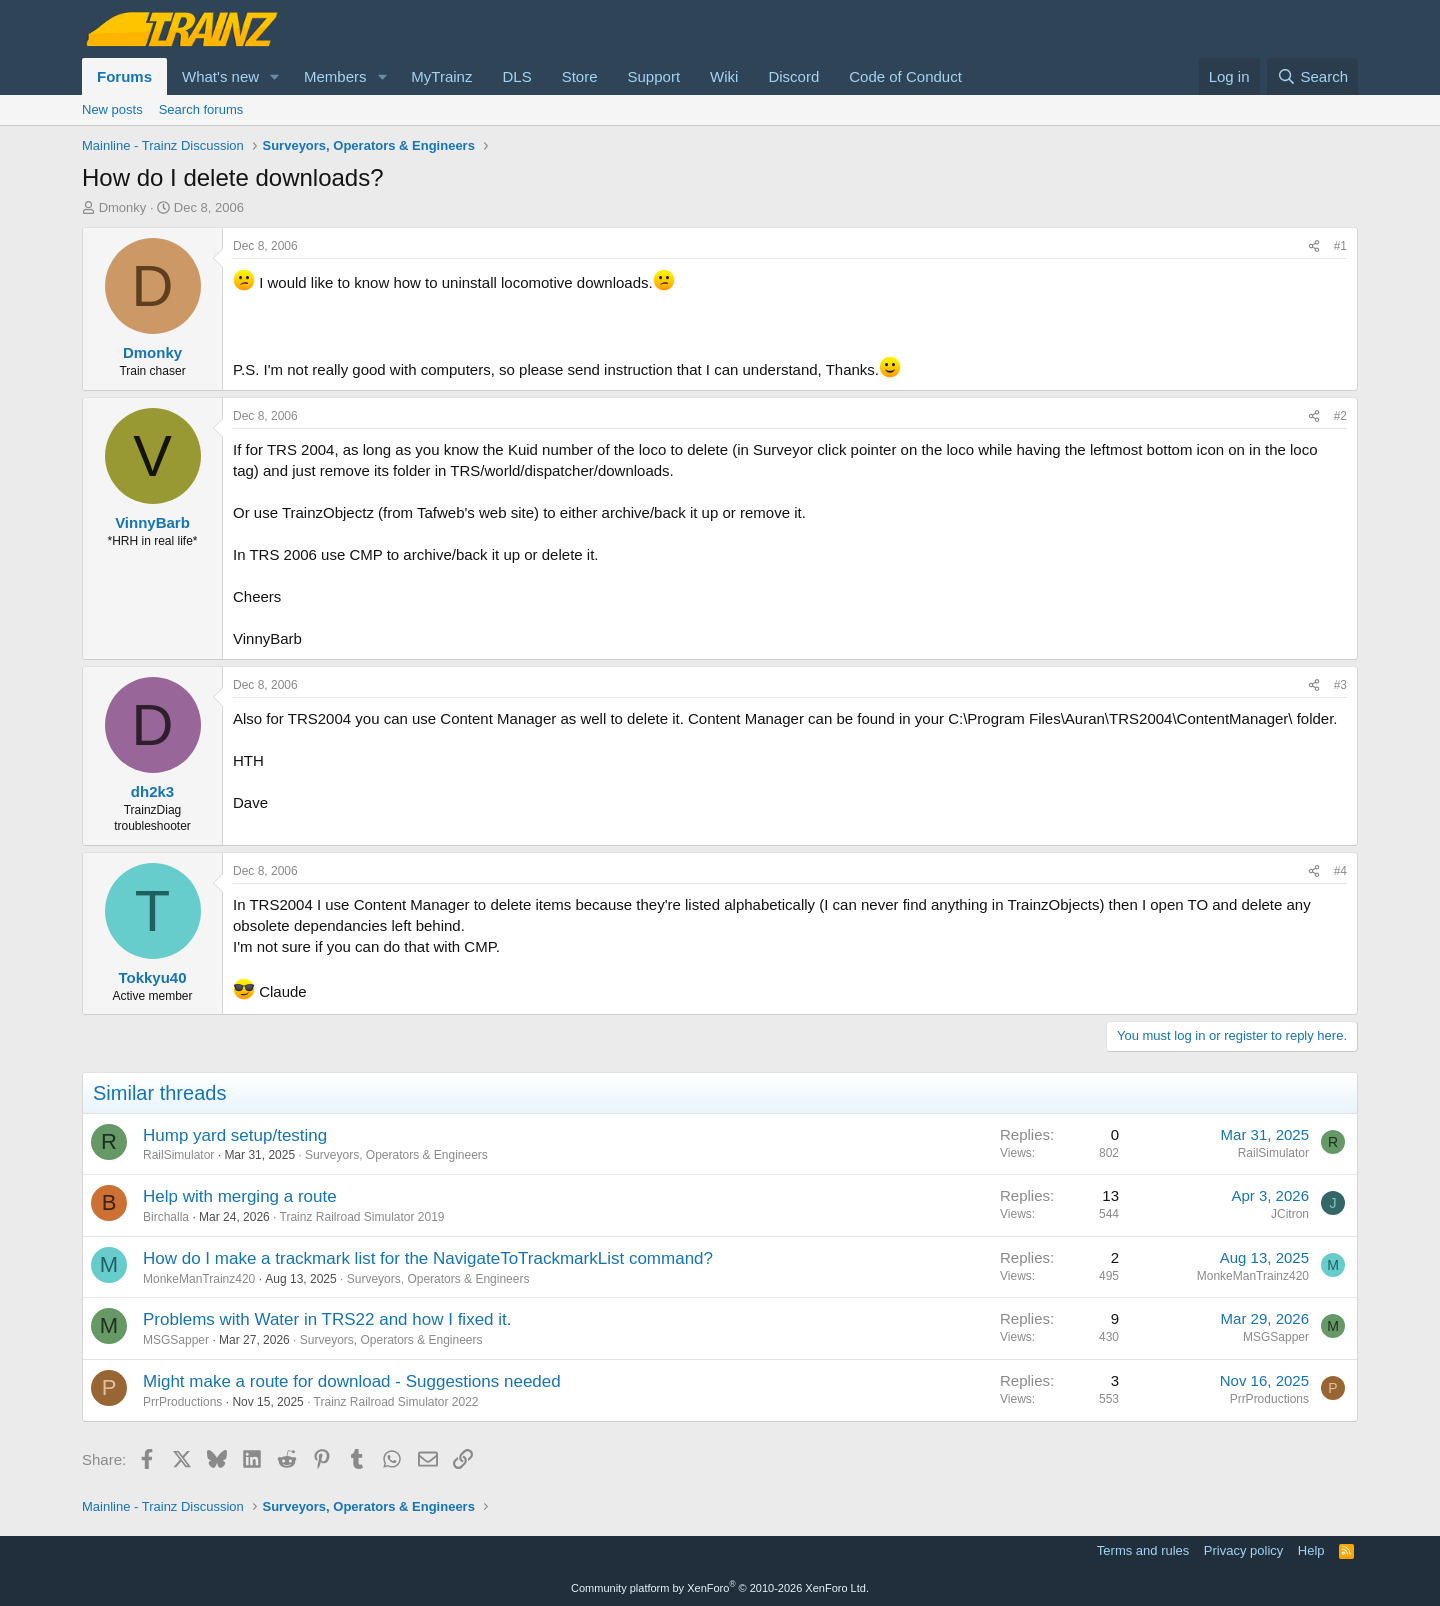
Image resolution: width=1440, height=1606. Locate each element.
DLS (516, 76)
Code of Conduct (905, 76)
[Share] (1314, 246)
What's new (220, 76)
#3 (1340, 685)
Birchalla (166, 1217)
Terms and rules (1143, 1550)
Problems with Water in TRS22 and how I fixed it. (327, 1319)
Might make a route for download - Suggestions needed (352, 1381)
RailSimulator (178, 1155)
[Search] (1312, 76)
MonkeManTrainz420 (199, 1279)
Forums (124, 76)
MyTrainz (441, 76)
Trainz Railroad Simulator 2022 (396, 1402)
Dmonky (123, 207)
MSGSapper (176, 1340)
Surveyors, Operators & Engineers (396, 1155)
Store (580, 76)
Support (654, 76)
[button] (275, 76)
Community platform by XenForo (720, 1588)
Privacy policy (1243, 1550)
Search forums (201, 109)
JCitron (1290, 1214)
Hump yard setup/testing (235, 1135)
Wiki (724, 76)
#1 (1340, 246)
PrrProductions (182, 1402)
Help (1311, 1550)
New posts (112, 109)
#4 (1340, 871)
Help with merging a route (240, 1196)
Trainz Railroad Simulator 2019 (362, 1217)
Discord (793, 76)
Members (335, 76)
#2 (1340, 416)
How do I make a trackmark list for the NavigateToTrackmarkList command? (428, 1258)
